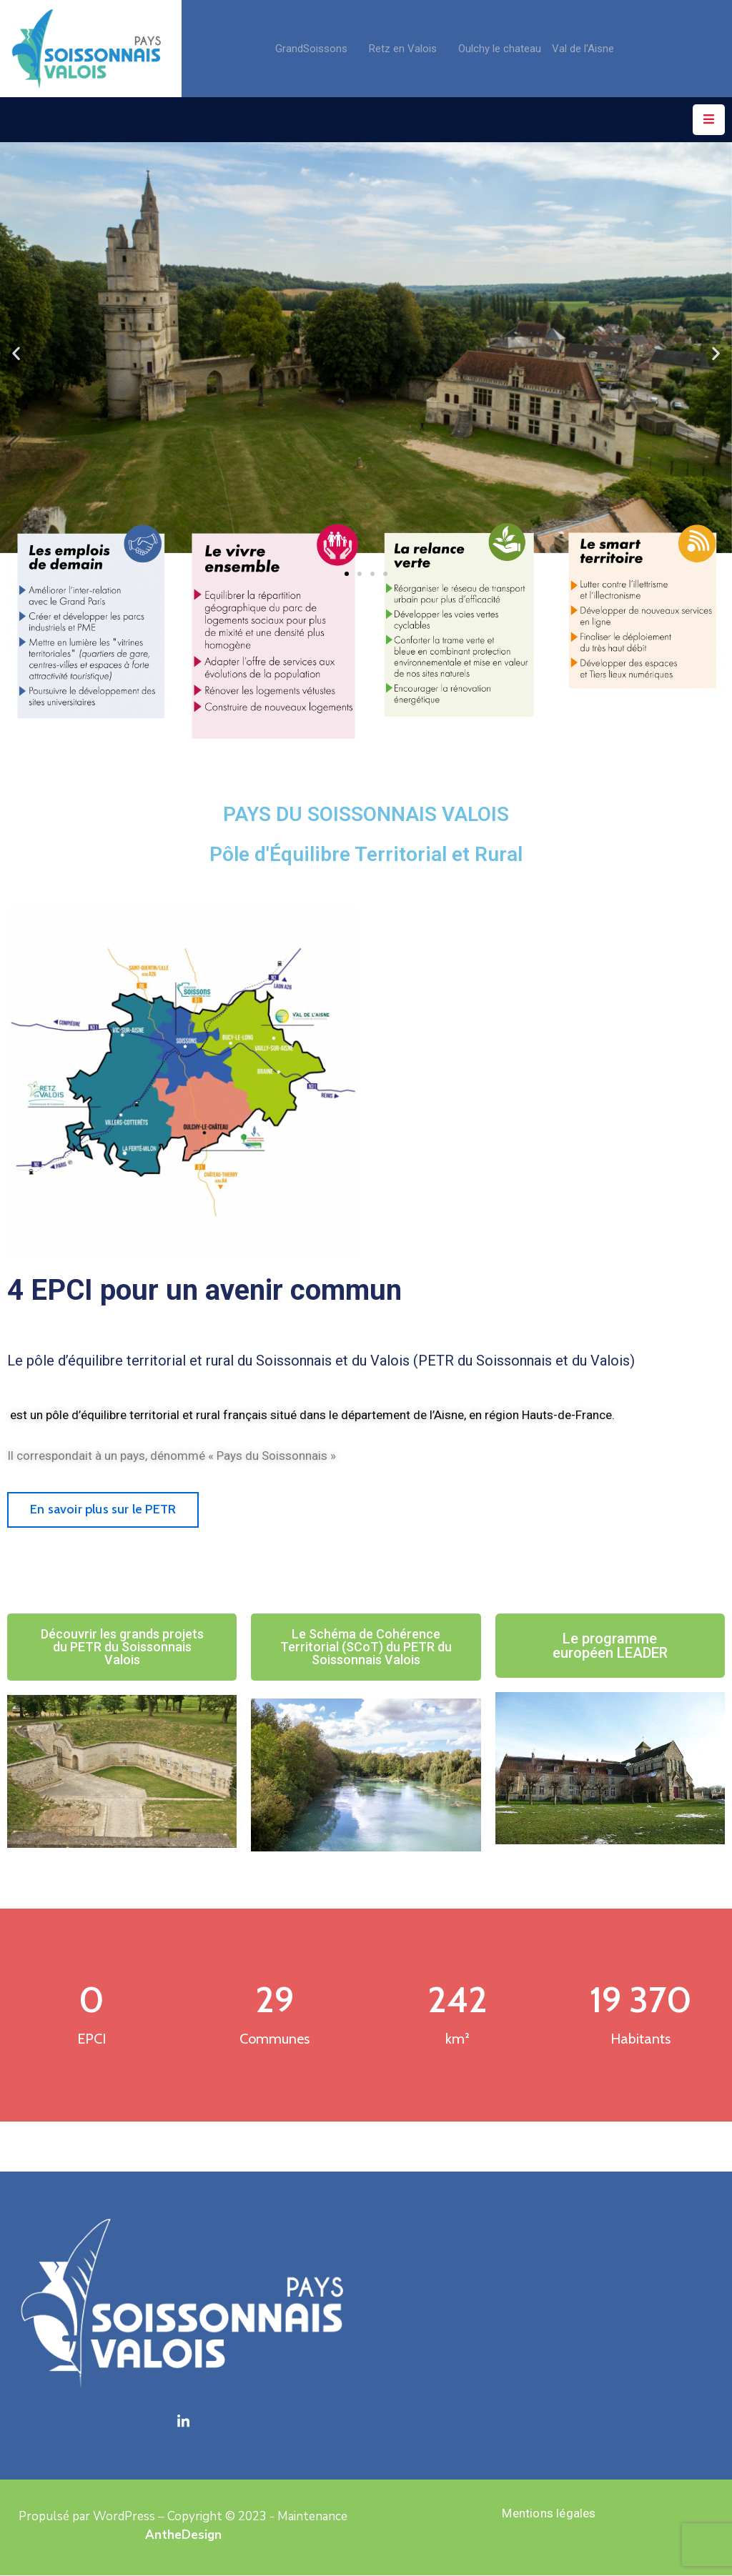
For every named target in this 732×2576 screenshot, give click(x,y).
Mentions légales (548, 2513)
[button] (16, 353)
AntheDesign (183, 2535)
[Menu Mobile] (709, 119)
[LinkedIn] (183, 2422)
